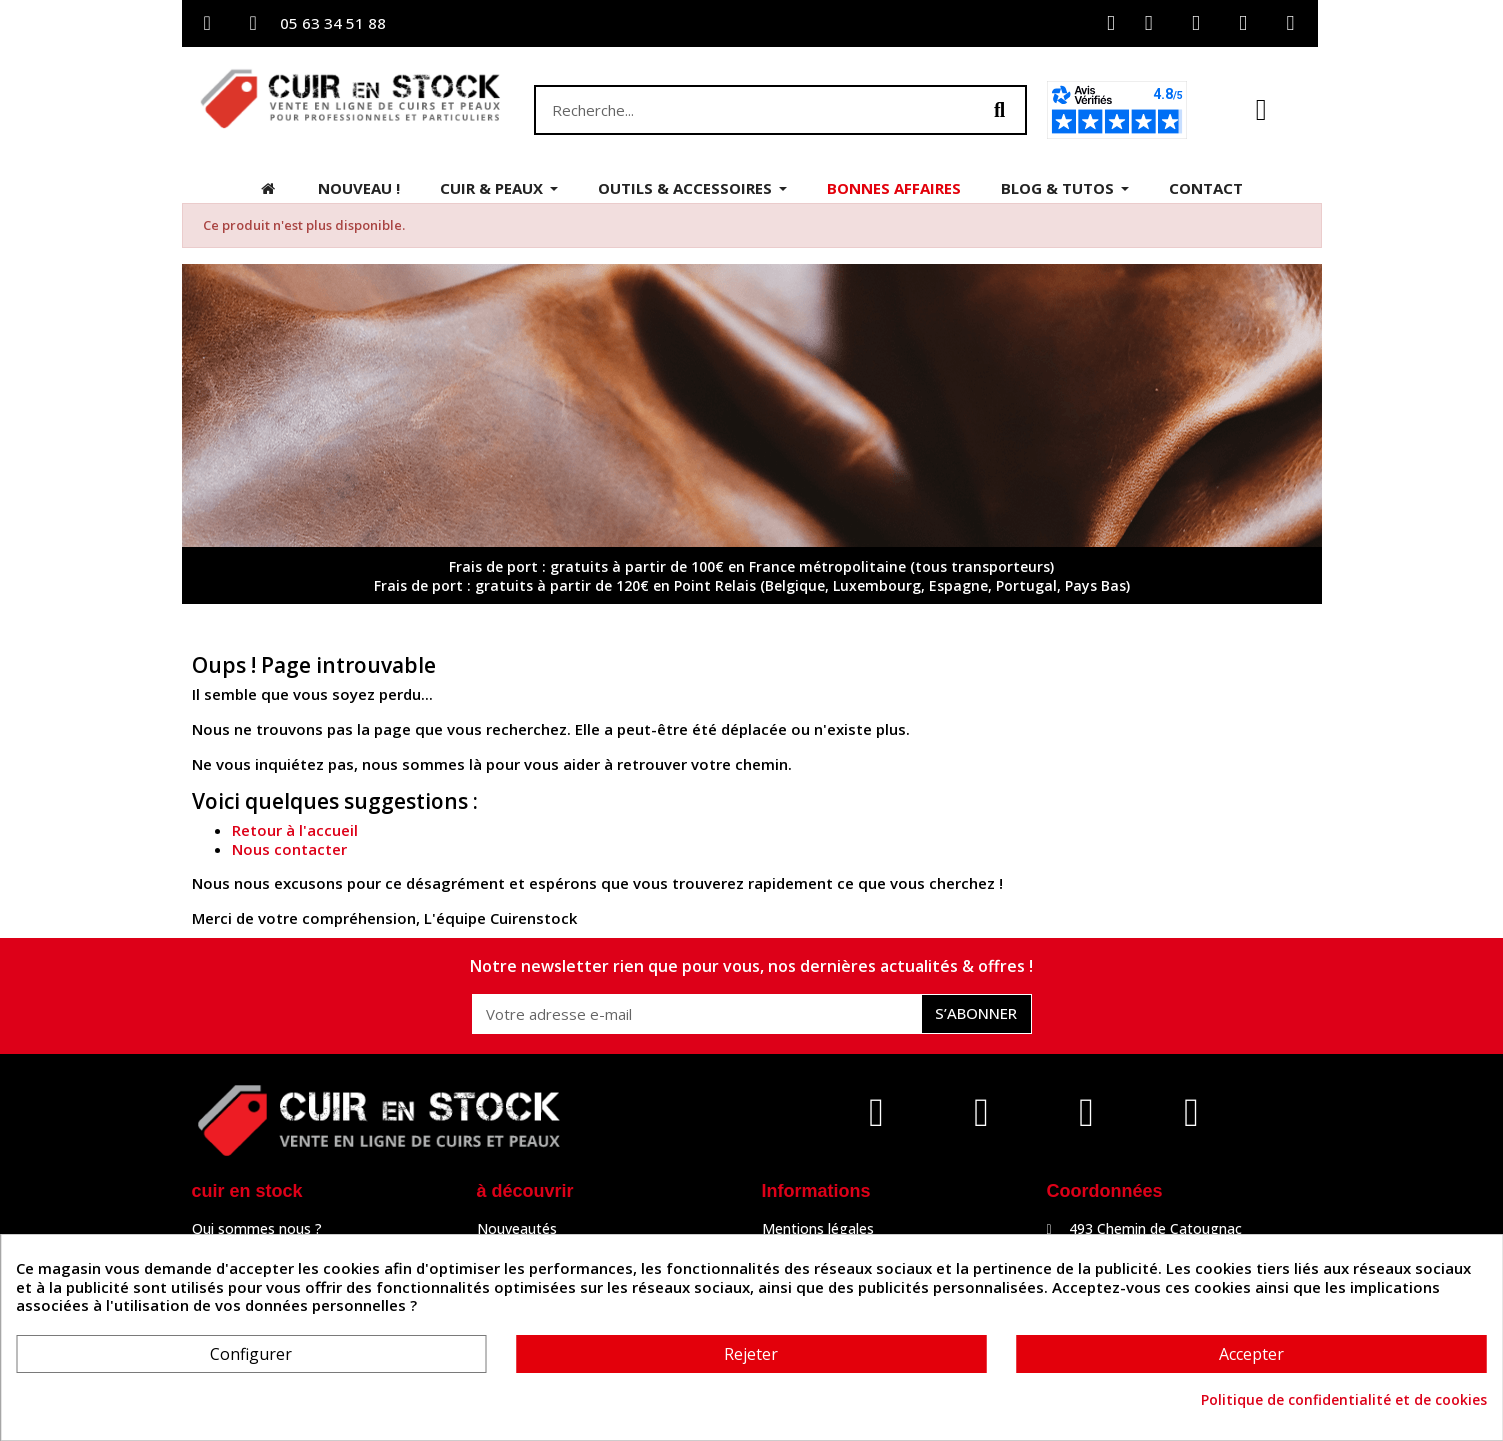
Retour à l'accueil (295, 830)
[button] (1261, 110)
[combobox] (744, 110)
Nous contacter (289, 849)
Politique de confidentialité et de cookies (1344, 1400)
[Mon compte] (1111, 23)
